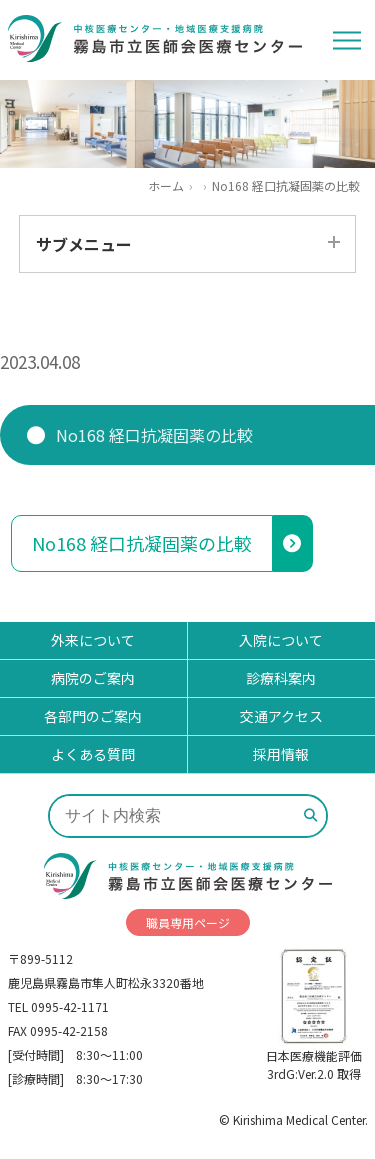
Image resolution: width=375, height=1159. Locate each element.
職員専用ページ (188, 922)
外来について (93, 640)
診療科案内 (281, 678)
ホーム (166, 186)
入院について (281, 640)
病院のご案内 (93, 678)
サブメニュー (84, 244)
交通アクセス (281, 716)
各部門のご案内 (93, 716)
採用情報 (281, 754)
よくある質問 (93, 754)
